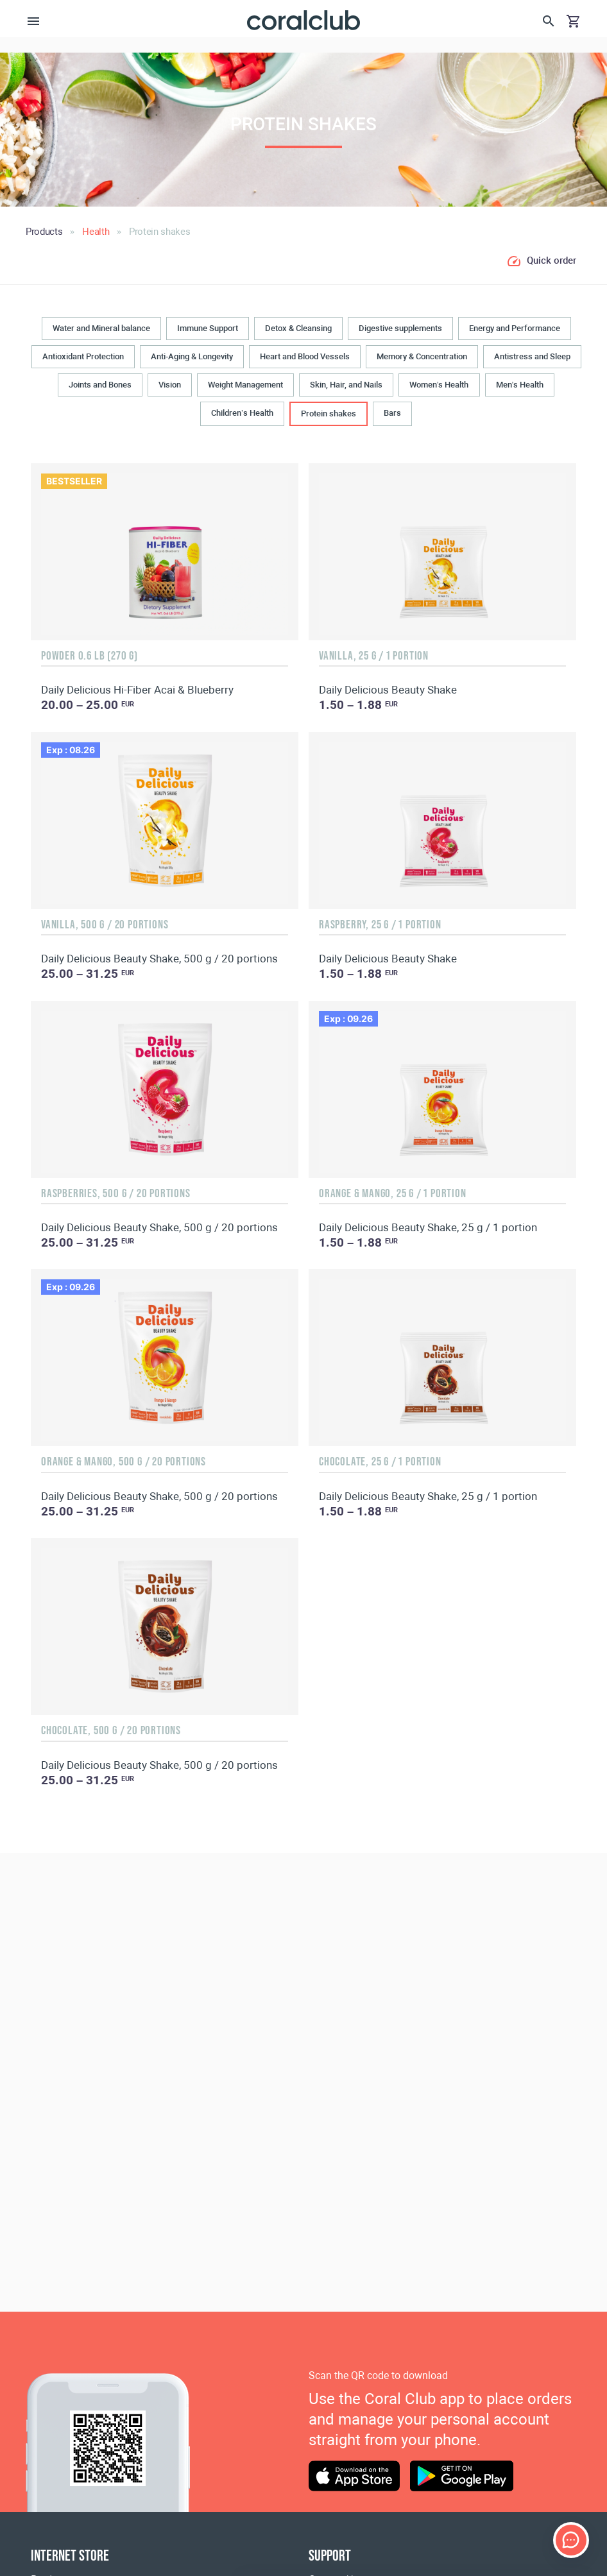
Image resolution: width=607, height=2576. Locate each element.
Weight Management (245, 384)
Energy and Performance (514, 328)
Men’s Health (520, 384)
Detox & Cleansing (298, 328)
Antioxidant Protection (83, 356)
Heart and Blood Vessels (305, 356)
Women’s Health (439, 384)
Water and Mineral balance (101, 328)
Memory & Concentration (422, 356)
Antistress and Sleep (532, 356)
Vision (169, 384)
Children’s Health (242, 413)
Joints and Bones (100, 384)
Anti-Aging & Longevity (192, 356)
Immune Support (207, 328)
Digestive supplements (400, 328)
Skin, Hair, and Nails (346, 384)
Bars (392, 413)
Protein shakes (328, 413)
